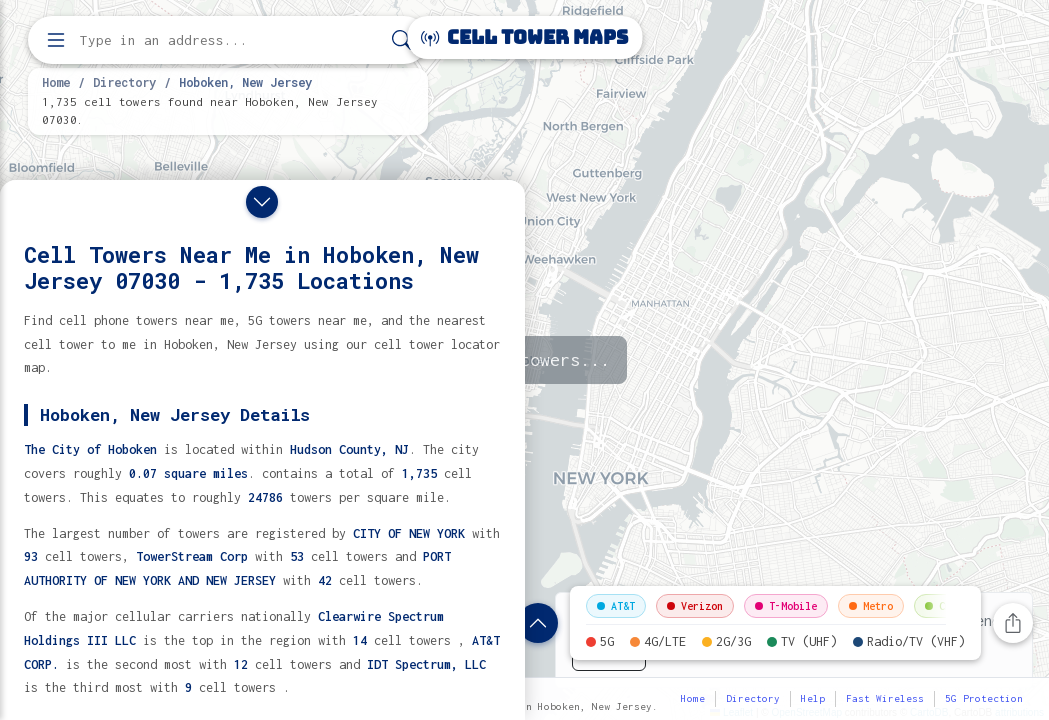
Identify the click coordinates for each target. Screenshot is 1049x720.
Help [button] (813, 698)
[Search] (402, 40)
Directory (124, 82)
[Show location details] (538, 623)
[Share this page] (1013, 623)
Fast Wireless (885, 698)
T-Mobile (786, 606)
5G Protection (984, 698)
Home (56, 82)
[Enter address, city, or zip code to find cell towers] (230, 40)
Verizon (695, 606)
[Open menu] (56, 40)
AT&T (616, 606)
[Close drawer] (262, 202)
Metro (871, 606)
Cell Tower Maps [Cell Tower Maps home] (524, 37)
